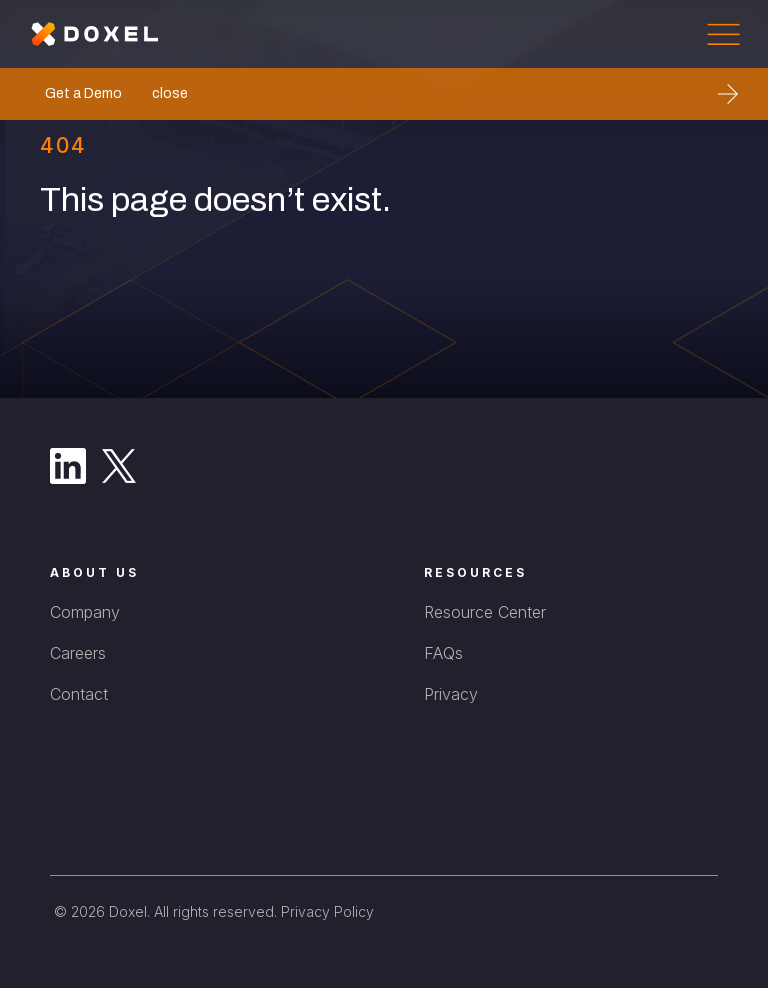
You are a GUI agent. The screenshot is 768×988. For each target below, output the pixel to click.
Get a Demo (83, 93)
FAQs (443, 653)
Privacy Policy (327, 911)
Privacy (451, 694)
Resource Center (485, 612)
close (170, 93)
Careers (78, 653)
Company (85, 612)
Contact (79, 694)
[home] (95, 34)
